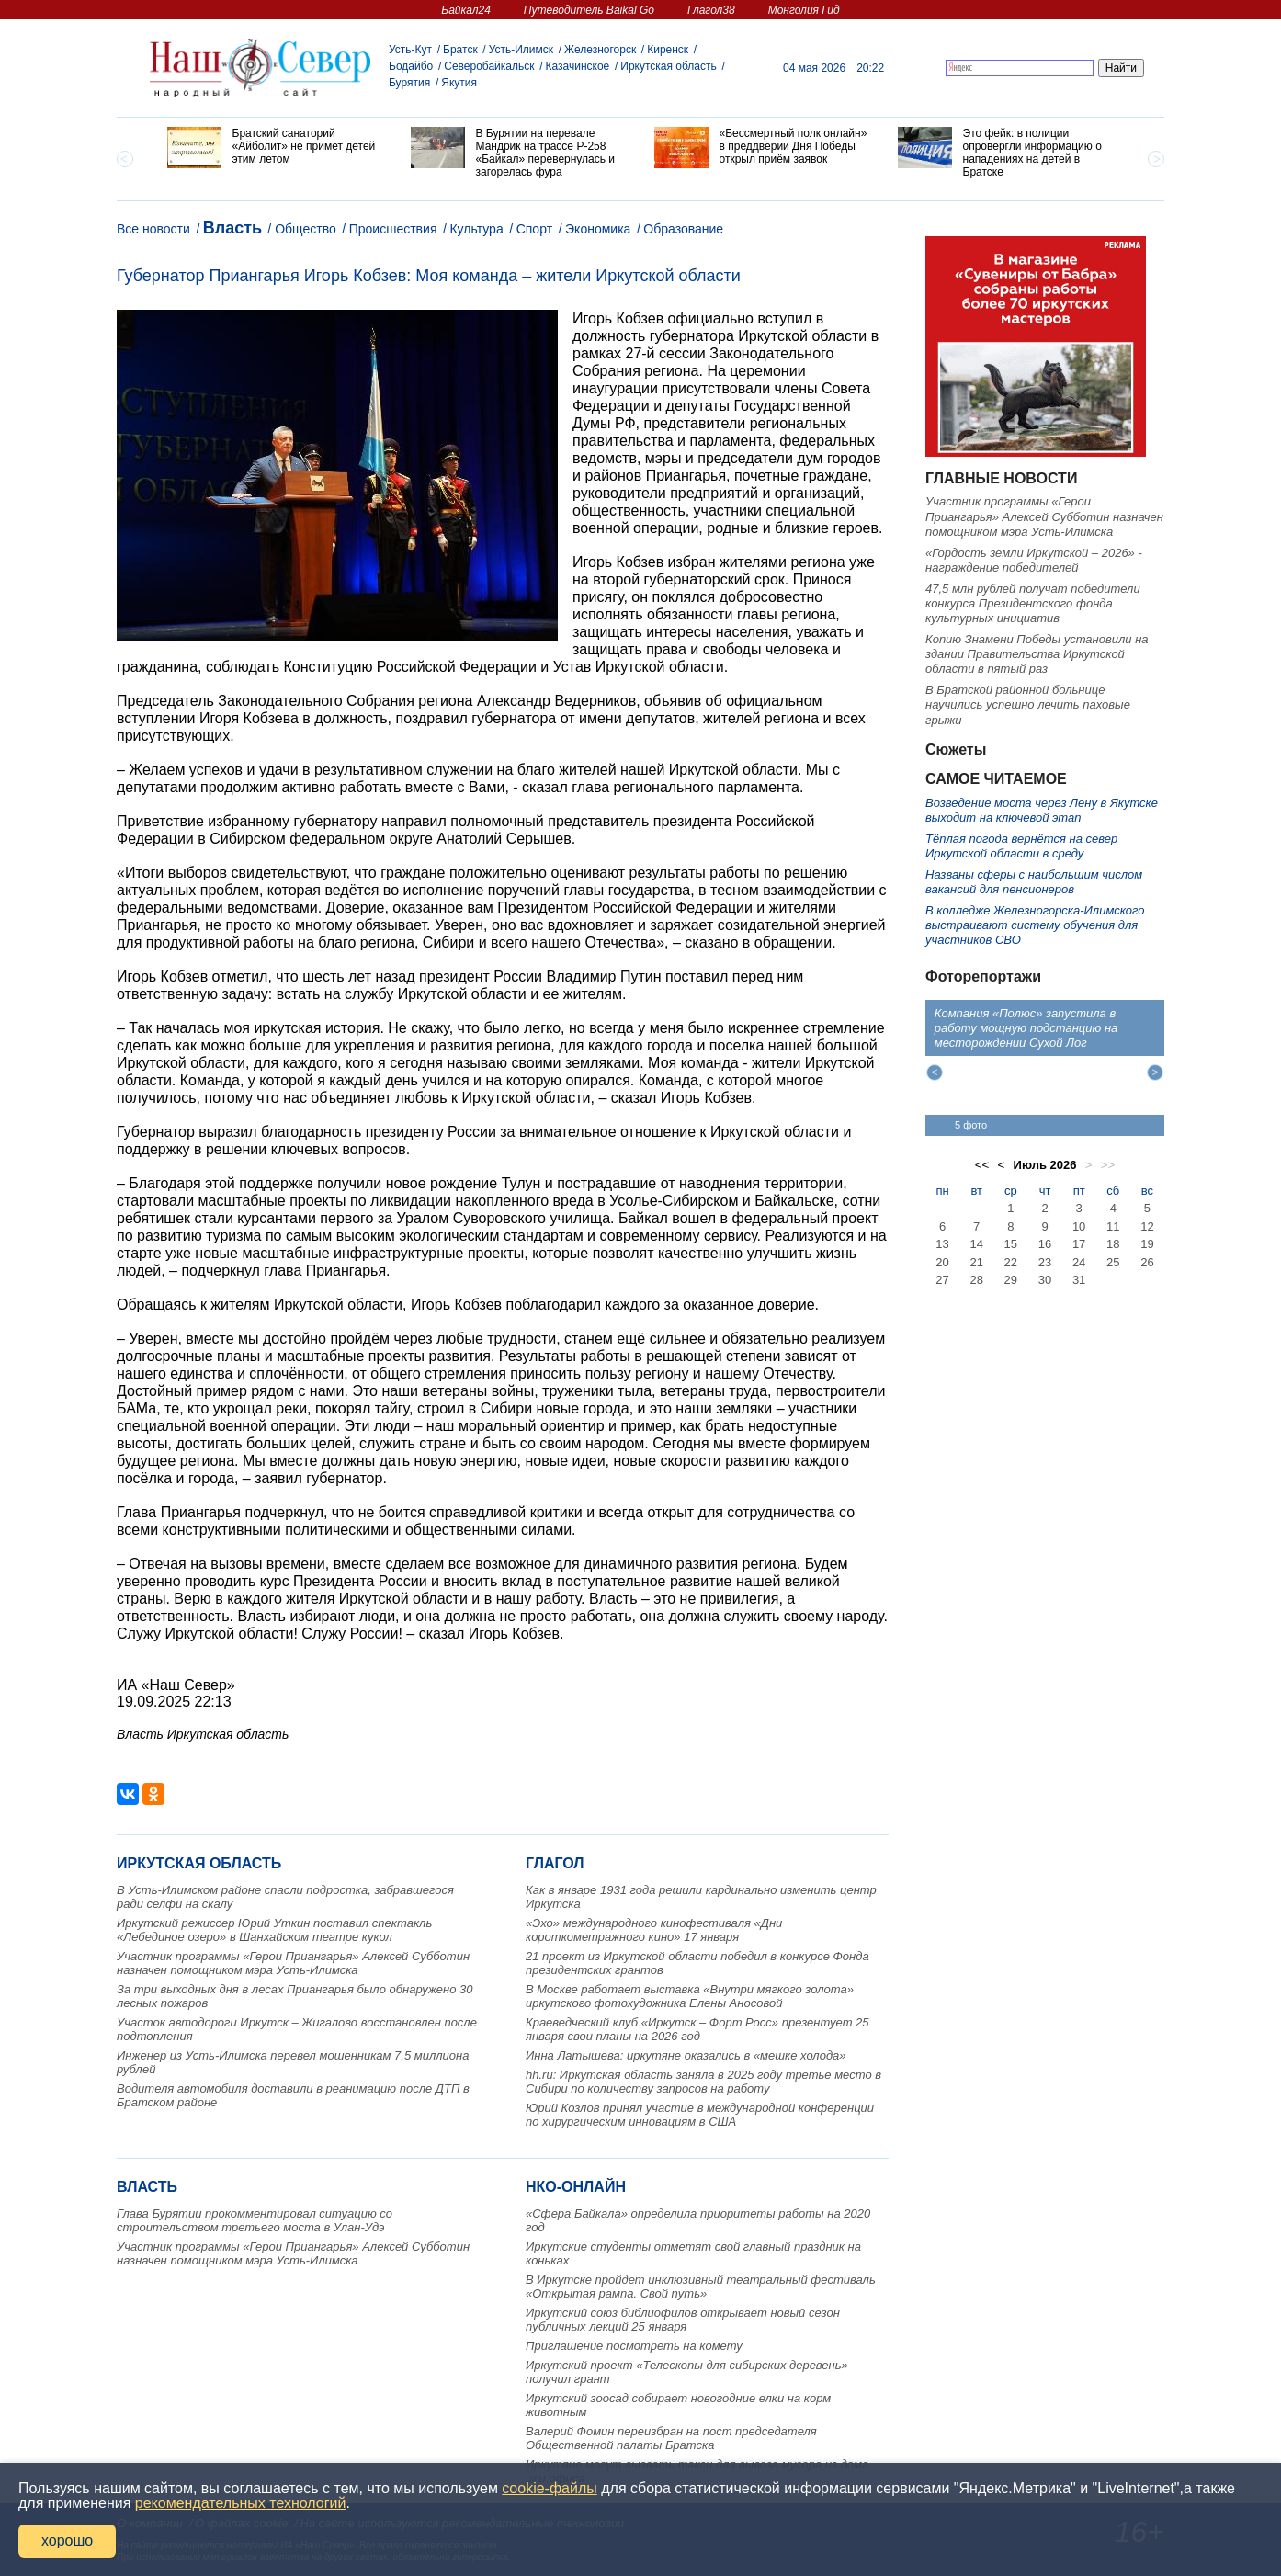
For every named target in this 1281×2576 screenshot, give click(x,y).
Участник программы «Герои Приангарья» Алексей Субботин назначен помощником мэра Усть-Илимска (293, 1963)
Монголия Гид (804, 10)
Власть (232, 228)
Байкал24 (465, 10)
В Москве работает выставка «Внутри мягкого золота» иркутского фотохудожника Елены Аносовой (690, 1996)
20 (941, 1262)
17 (1078, 1244)
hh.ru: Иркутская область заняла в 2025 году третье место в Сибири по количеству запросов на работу (703, 2081)
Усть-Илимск (521, 49)
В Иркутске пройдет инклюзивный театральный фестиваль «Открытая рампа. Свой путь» (701, 2286)
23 (1044, 1262)
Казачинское (578, 66)
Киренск (667, 49)
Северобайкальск (489, 66)
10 (1078, 1226)
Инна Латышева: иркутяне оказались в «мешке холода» (686, 2055)
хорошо (67, 2540)
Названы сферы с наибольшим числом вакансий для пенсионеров (1033, 882)
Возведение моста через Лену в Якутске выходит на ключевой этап (1041, 810)
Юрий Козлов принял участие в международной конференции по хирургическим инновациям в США (700, 2114)
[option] (275, 147)
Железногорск (600, 49)
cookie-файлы (549, 2488)
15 (1010, 1244)
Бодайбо (411, 66)
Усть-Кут (410, 49)
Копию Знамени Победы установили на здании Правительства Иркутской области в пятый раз (1037, 654)
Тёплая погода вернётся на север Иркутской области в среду (1021, 846)
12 (1146, 1226)
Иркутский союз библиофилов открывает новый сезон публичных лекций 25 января (683, 2319)
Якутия (459, 82)
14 (975, 1244)
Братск (460, 49)
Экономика (597, 228)
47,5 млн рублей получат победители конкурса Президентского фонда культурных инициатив (1032, 604)
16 (1044, 1244)
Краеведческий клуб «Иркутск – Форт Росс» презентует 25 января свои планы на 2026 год (697, 2029)
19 (1146, 1244)
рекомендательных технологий (240, 2503)
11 (1112, 1226)
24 (1078, 1262)
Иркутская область (668, 66)
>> (1108, 1165)
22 (1010, 1262)
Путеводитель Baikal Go (589, 10)
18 (1112, 1244)
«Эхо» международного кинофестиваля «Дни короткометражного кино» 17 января (654, 1930)
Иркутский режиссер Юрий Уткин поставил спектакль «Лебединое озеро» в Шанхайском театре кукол (274, 1930)
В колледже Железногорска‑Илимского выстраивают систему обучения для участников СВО (1035, 925)
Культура (476, 228)
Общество (305, 228)
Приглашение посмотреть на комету (634, 2346)
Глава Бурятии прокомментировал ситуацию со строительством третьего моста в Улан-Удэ (254, 2220)
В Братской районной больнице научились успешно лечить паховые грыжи (1027, 705)
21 (975, 1262)
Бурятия (409, 82)
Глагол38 (711, 10)
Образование (683, 228)
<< (982, 1165)
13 (941, 1244)
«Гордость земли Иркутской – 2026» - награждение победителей (1033, 560)
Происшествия (393, 228)
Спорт (534, 228)
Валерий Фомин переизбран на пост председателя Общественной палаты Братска (671, 2438)
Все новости (153, 228)
